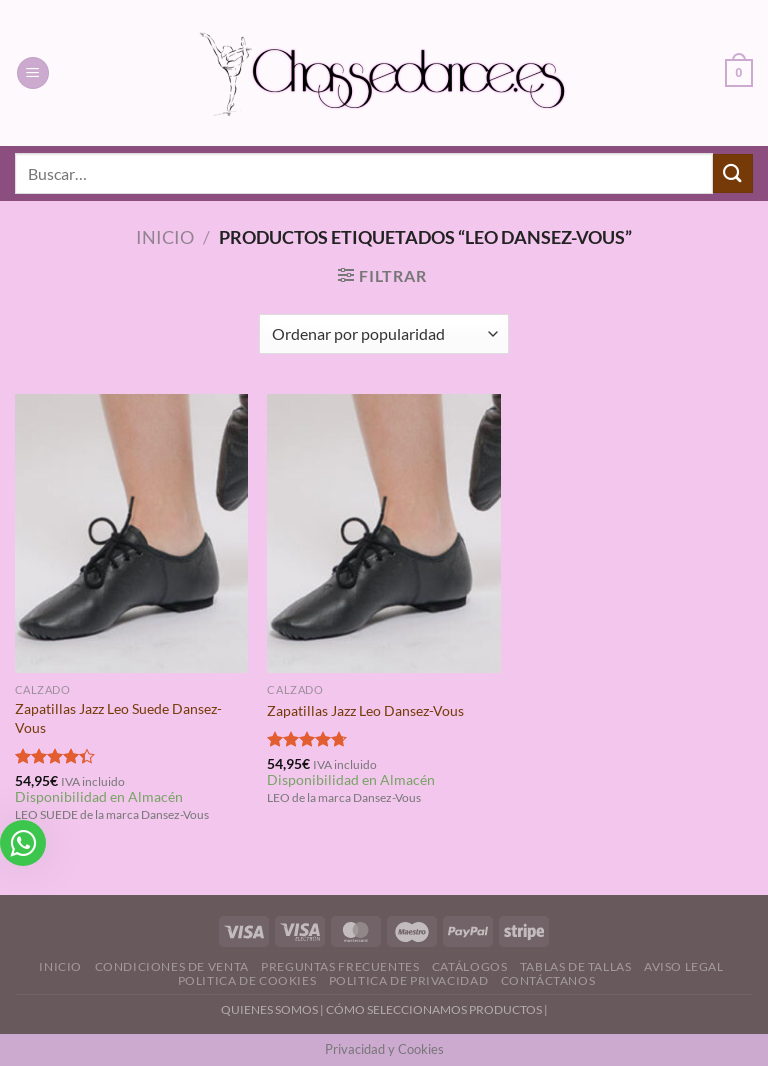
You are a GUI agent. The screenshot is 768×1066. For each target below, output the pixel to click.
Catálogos (470, 966)
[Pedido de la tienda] (383, 334)
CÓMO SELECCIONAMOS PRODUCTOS (434, 1009)
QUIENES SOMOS (269, 1009)
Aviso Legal (684, 966)
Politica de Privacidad (408, 980)
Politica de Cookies (247, 980)
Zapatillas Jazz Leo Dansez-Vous (365, 710)
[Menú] (33, 73)
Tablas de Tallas (576, 966)
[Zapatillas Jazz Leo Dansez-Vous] (383, 533)
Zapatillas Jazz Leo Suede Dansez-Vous (118, 718)
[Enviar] (733, 173)
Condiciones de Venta (172, 966)
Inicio (165, 237)
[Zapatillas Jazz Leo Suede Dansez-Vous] (131, 533)
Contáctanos (548, 980)
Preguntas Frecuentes (340, 966)
